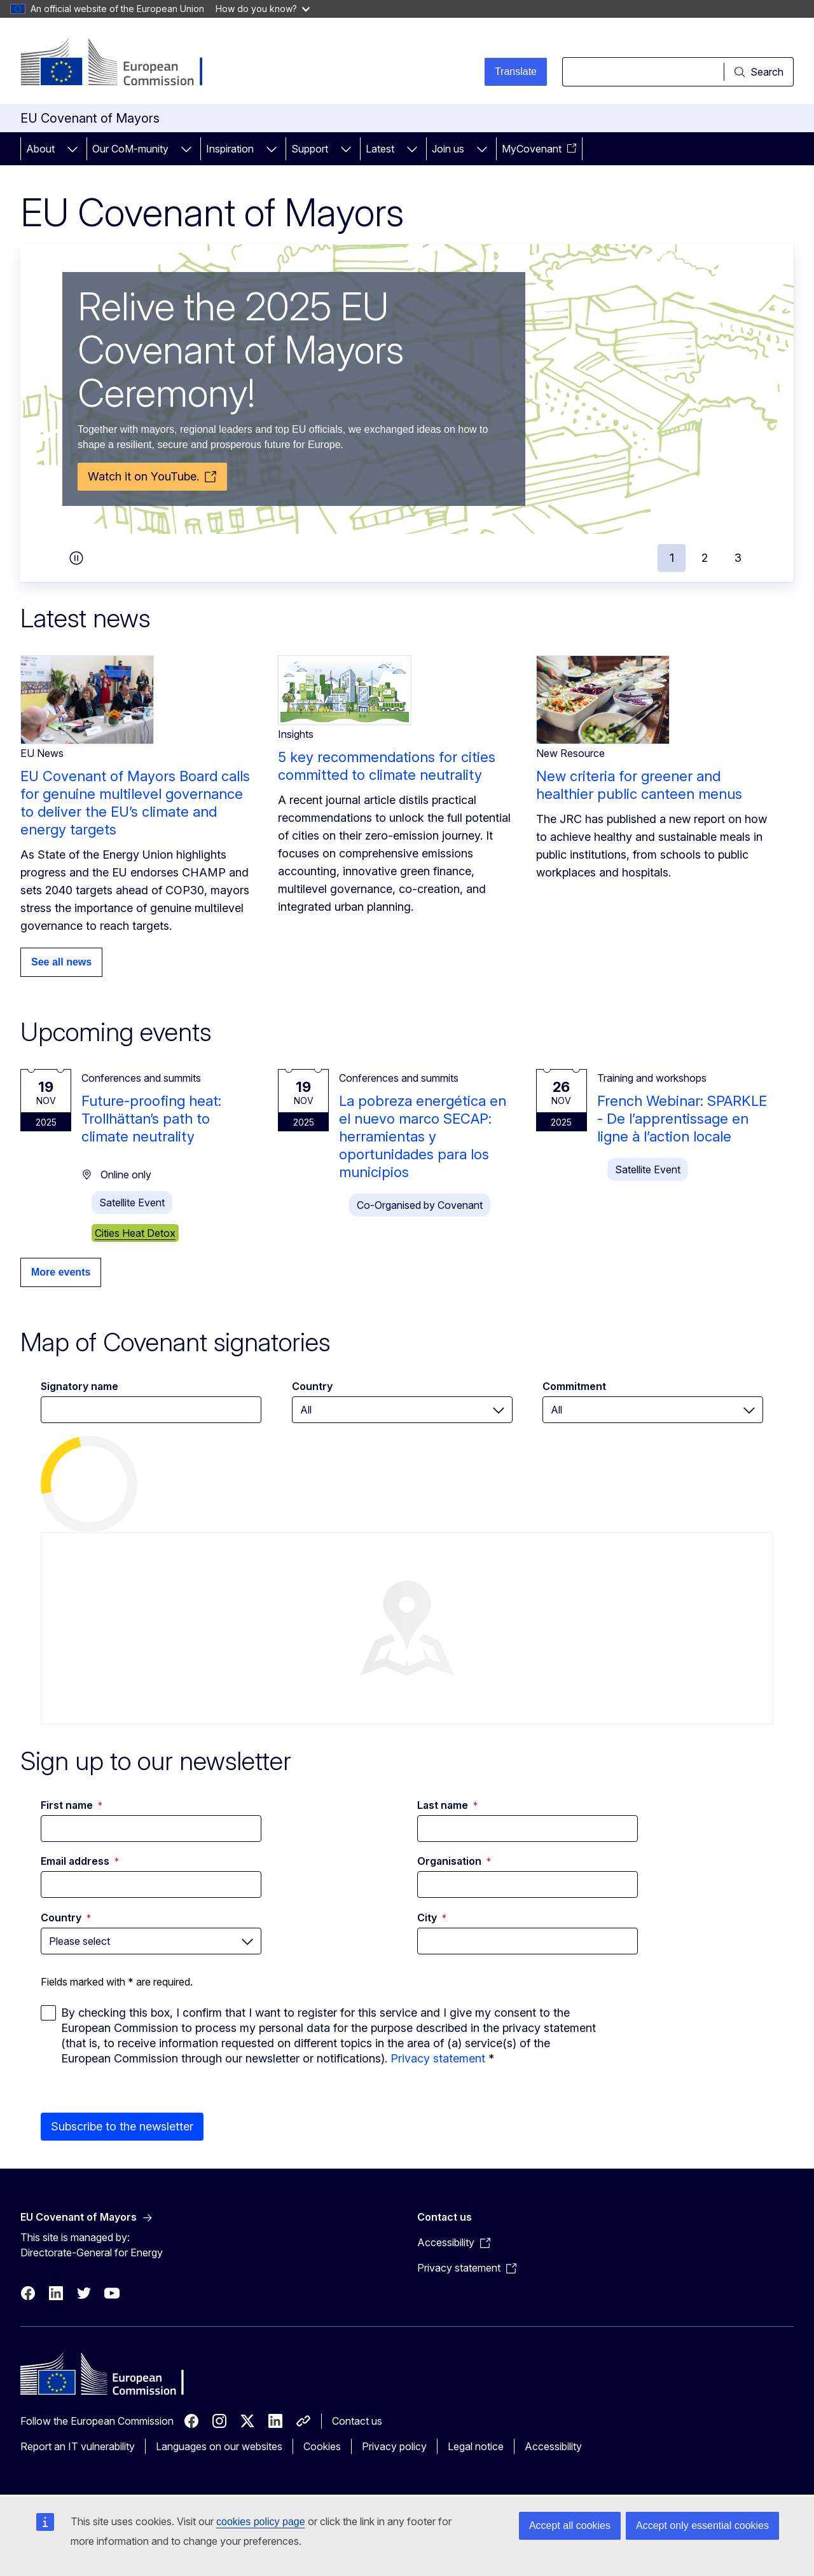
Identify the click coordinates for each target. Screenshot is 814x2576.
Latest (380, 148)
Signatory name (79, 1386)
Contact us (357, 2421)
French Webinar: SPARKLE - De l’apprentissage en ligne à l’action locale (682, 1119)
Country (312, 1386)
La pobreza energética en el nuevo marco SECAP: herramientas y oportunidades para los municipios (422, 1136)
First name (71, 1805)
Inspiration (230, 148)
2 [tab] (704, 557)
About (40, 148)
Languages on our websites (219, 2446)
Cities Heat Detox (135, 1233)
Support (309, 148)
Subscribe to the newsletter (122, 2126)
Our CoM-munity (130, 148)
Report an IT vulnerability (77, 2446)
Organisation (454, 1861)
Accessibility (553, 2446)
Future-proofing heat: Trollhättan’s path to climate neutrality (151, 1119)
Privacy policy (394, 2446)
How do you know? (263, 8)
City (431, 1917)
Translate (516, 71)
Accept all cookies (569, 2525)
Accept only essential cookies (702, 2525)
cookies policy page (260, 2521)
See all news (61, 962)
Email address (80, 1861)
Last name (447, 1805)
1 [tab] (672, 557)
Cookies (322, 2446)
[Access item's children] (72, 148)
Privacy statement (437, 2058)
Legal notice (476, 2446)
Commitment (574, 1386)
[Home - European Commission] (123, 63)
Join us (448, 148)
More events (60, 1272)
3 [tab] (738, 557)
